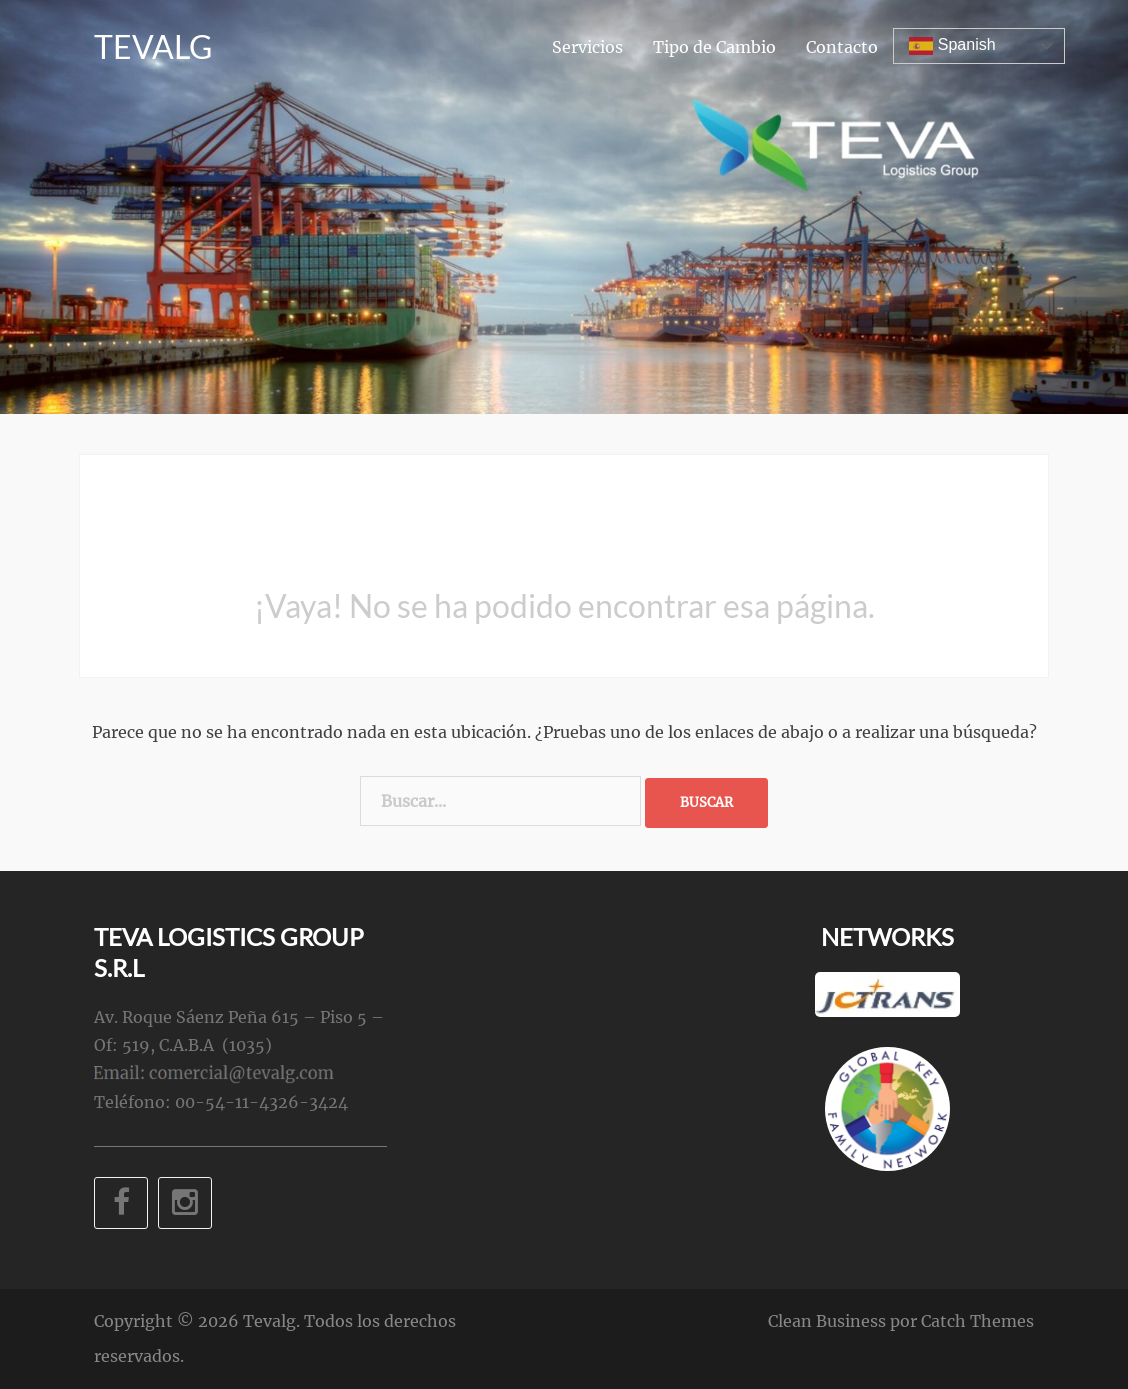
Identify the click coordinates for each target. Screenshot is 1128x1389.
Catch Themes (977, 1321)
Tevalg (153, 48)
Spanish (952, 48)
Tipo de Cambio (714, 49)
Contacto (842, 49)
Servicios (587, 49)
